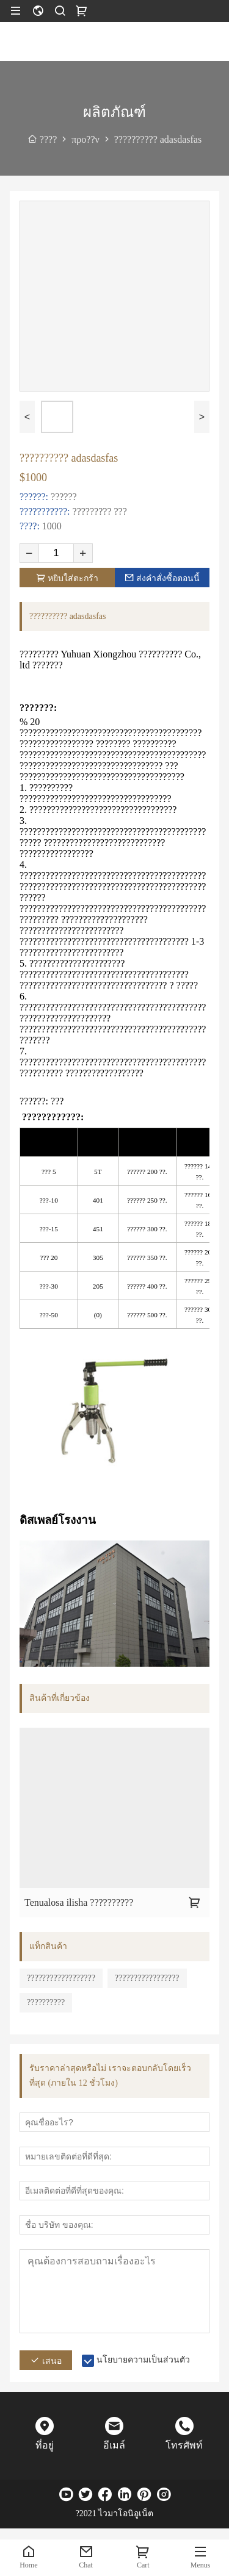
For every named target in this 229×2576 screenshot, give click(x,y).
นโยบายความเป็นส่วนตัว (143, 2359)
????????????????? (147, 1978)
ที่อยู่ (44, 2445)
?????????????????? (61, 1978)
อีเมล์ (114, 2445)
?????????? (46, 2002)
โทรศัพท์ (184, 2445)
